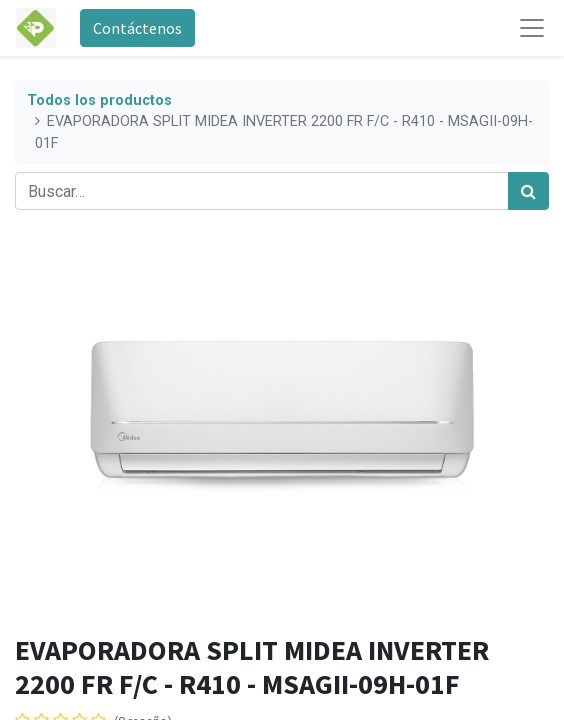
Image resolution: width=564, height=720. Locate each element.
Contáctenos (137, 28)
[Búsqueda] (528, 191)
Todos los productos (99, 100)
